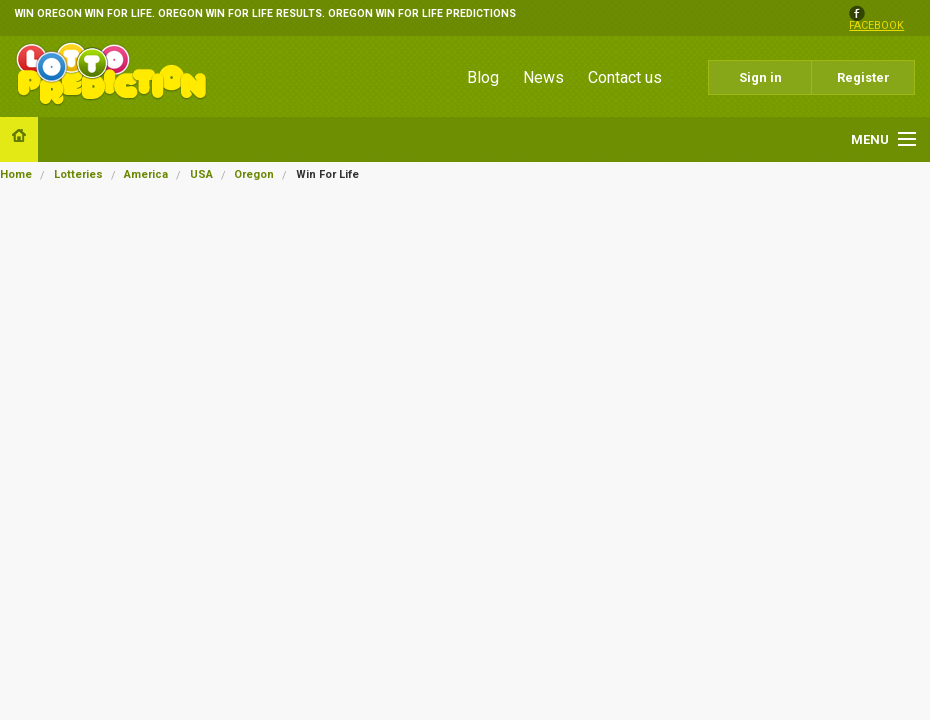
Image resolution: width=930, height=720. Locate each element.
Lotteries (78, 174)
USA (201, 174)
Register (863, 77)
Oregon (254, 174)
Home (16, 174)
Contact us (625, 77)
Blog (483, 77)
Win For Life (327, 174)
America (146, 174)
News (543, 77)
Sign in (760, 77)
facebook (876, 26)
